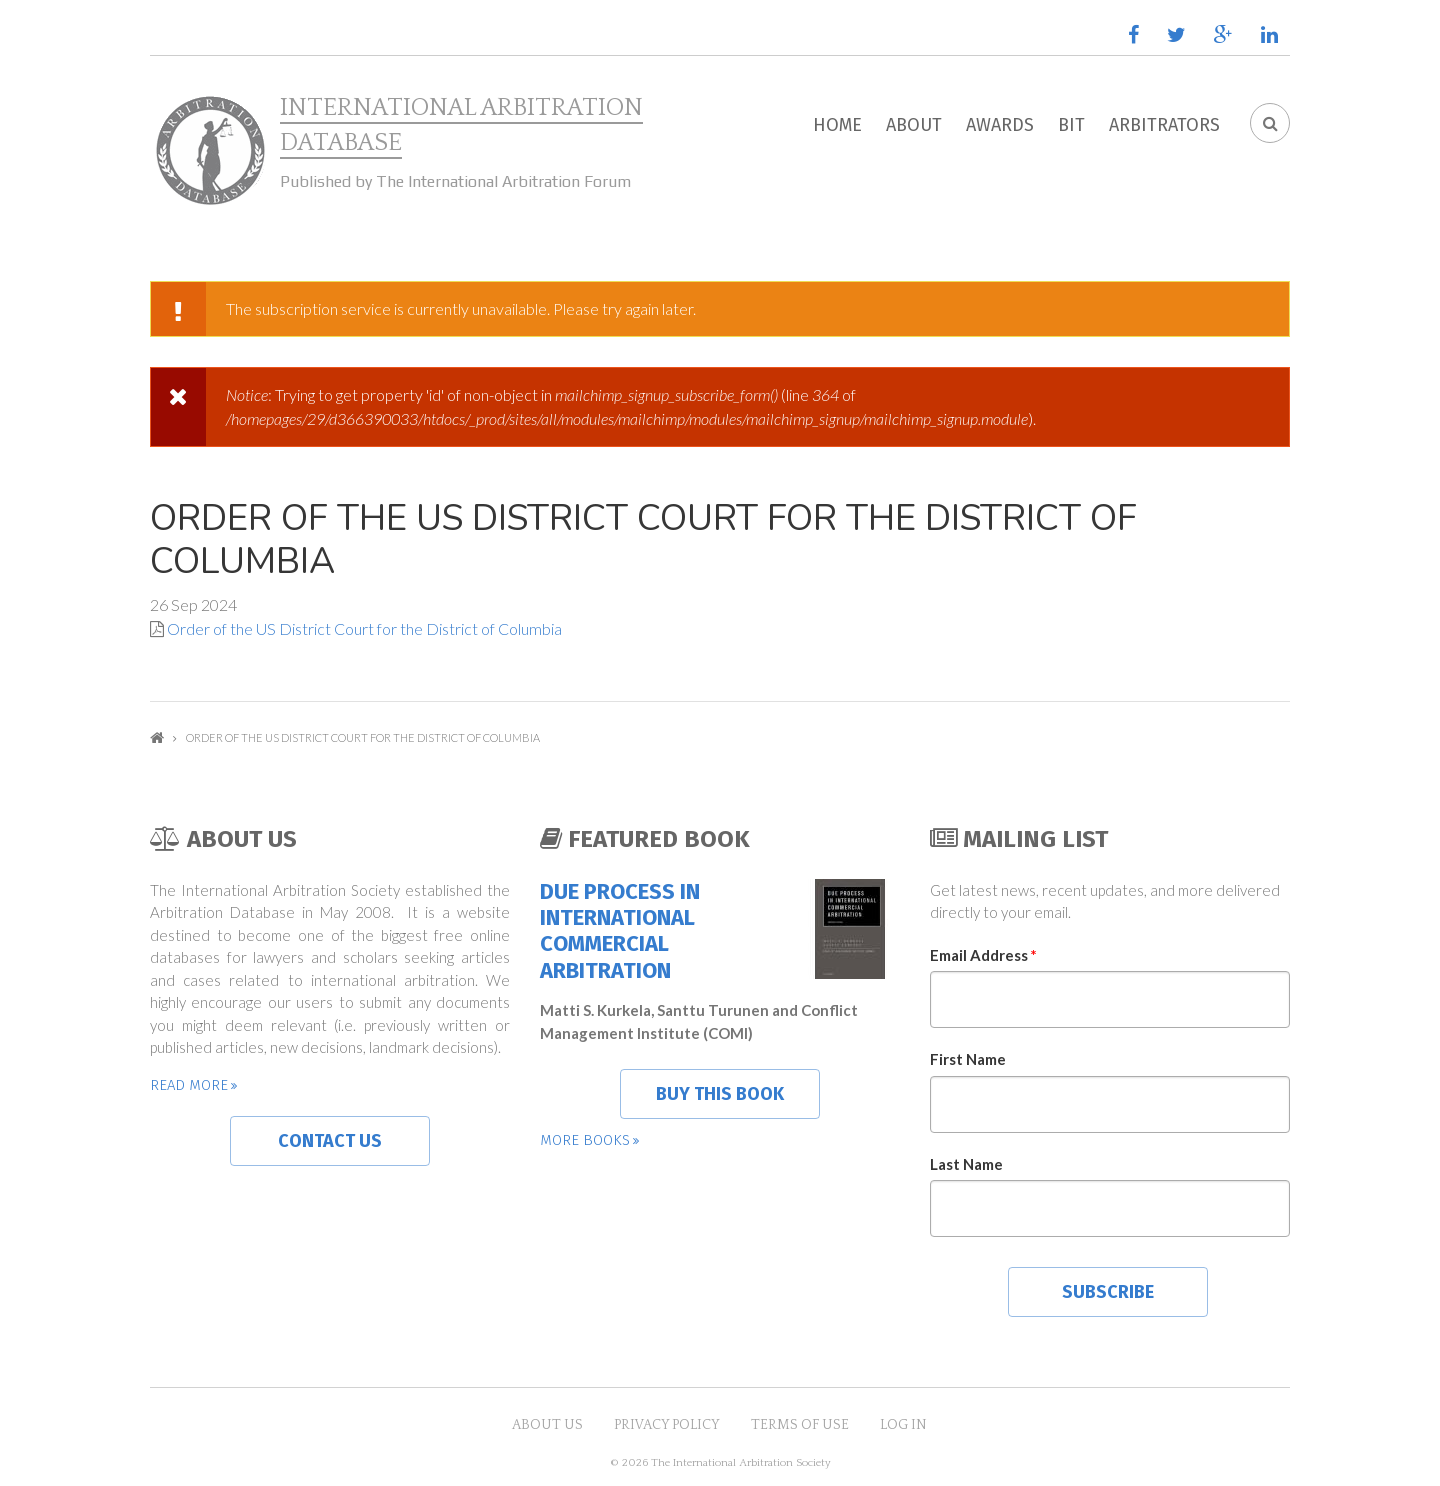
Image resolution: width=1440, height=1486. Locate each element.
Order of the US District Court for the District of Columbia (364, 628)
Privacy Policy (667, 1425)
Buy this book (720, 1094)
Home (837, 125)
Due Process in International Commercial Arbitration (620, 931)
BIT (1071, 125)
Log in (903, 1425)
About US (547, 1425)
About (914, 125)
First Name (968, 1059)
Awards (1000, 125)
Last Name (966, 1164)
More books (585, 1140)
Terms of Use (800, 1425)
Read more (189, 1085)
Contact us (330, 1141)
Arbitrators (1164, 125)
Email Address (983, 955)
